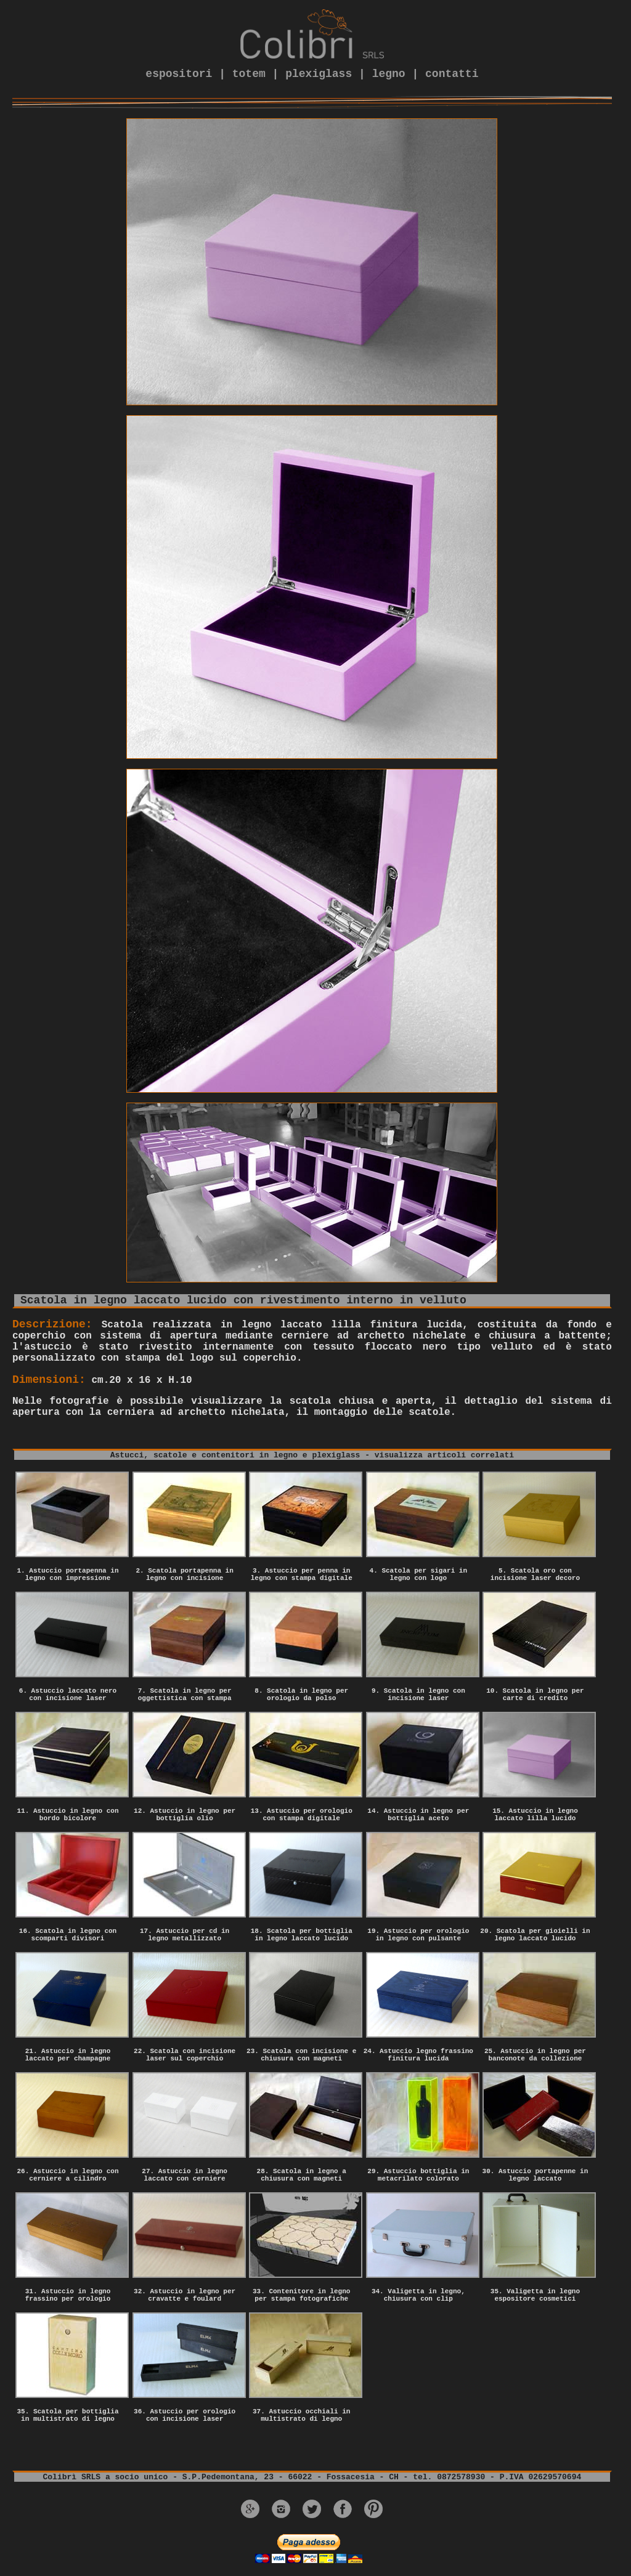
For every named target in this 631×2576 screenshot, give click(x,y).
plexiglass (318, 74)
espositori (178, 74)
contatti (451, 74)
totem (249, 74)
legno (388, 74)
